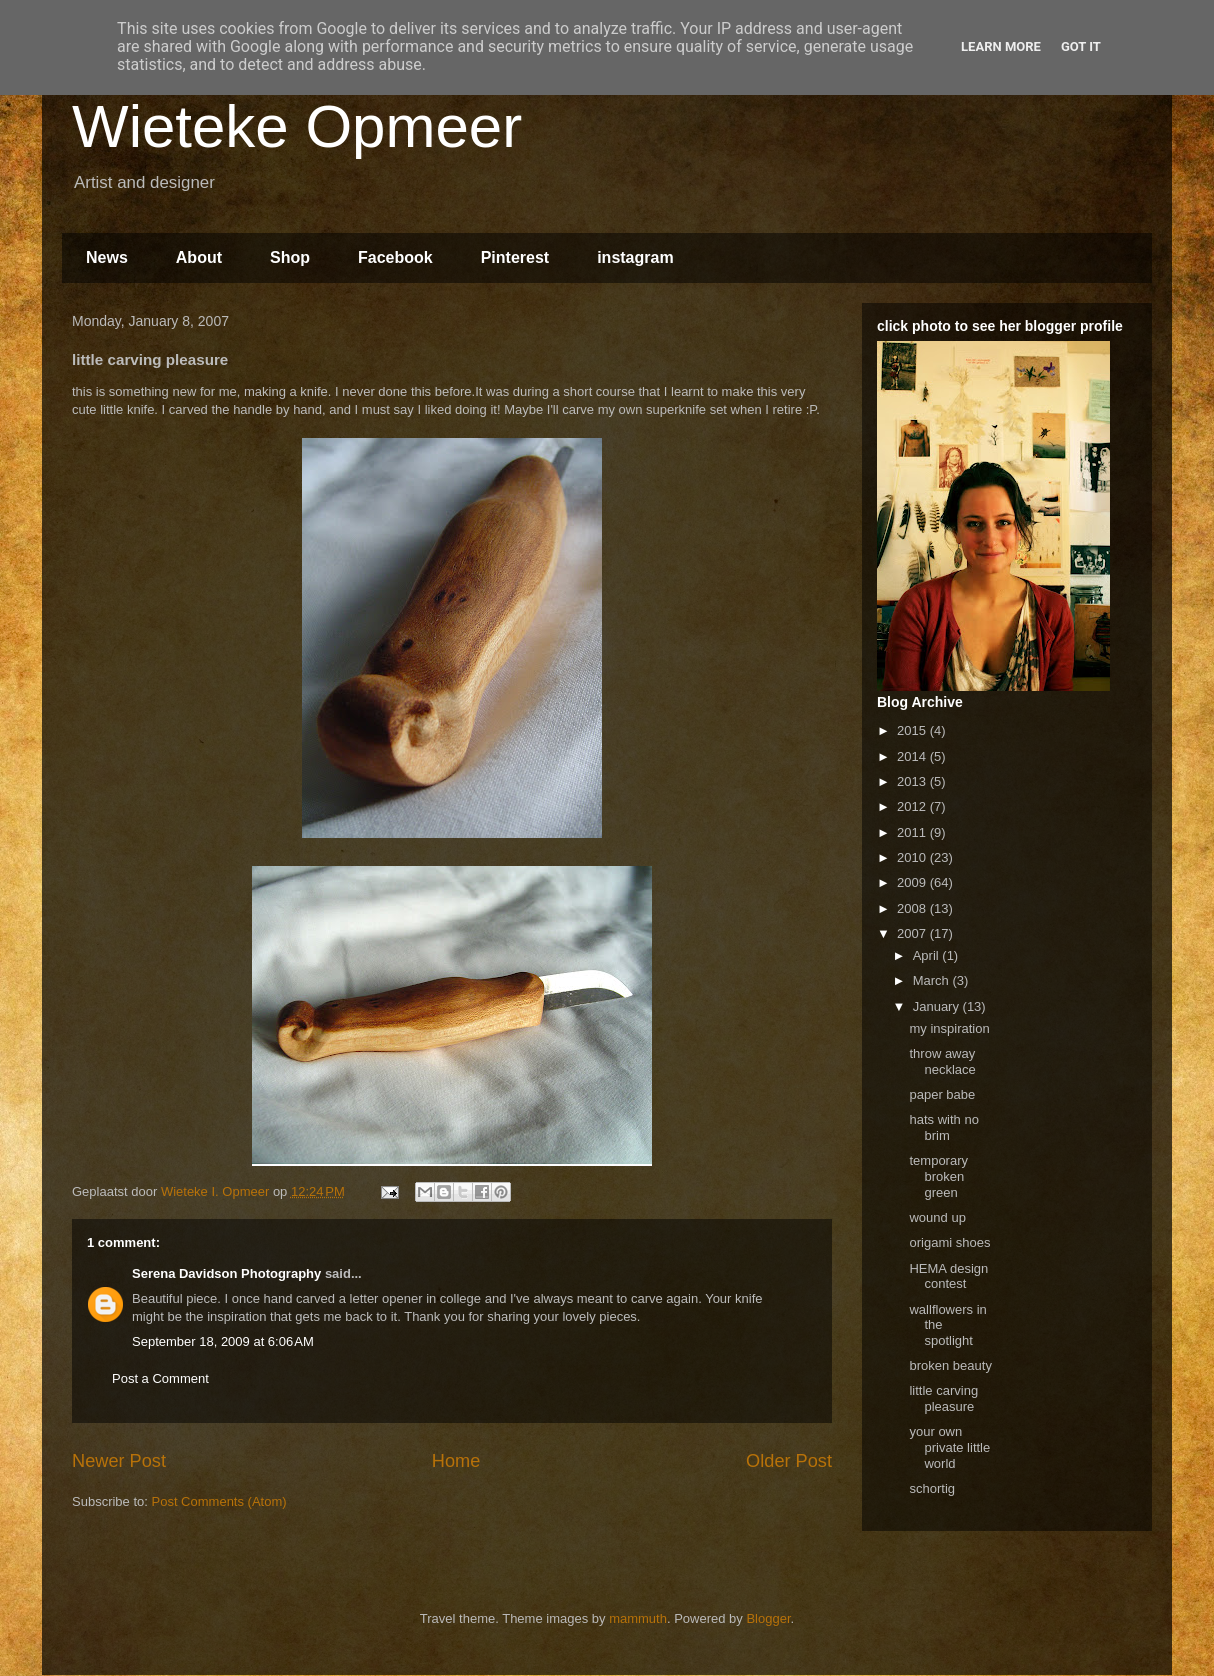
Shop (290, 257)
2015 (913, 730)
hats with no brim (943, 1127)
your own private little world (949, 1447)
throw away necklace (942, 1061)
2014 (913, 756)
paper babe (942, 1094)
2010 (913, 857)
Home (456, 1461)
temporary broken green (938, 1176)
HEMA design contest (948, 1276)
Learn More (1001, 46)
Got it (1081, 46)
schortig (932, 1488)
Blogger (768, 1618)
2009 (913, 882)
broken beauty (950, 1365)
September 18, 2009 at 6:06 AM (223, 1341)
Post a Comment (160, 1378)
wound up (937, 1217)
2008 (913, 908)
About (199, 257)
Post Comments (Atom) (219, 1501)
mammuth (638, 1618)
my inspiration (949, 1028)
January (938, 1006)
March (933, 980)
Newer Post (119, 1461)
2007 (913, 933)
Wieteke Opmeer (297, 126)
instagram (635, 257)
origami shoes (949, 1242)
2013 (913, 781)
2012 (913, 806)
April (928, 955)
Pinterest (515, 257)
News (107, 257)
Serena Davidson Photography (226, 1273)
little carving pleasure (943, 1398)
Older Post (789, 1461)
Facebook (395, 257)
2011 (913, 832)
